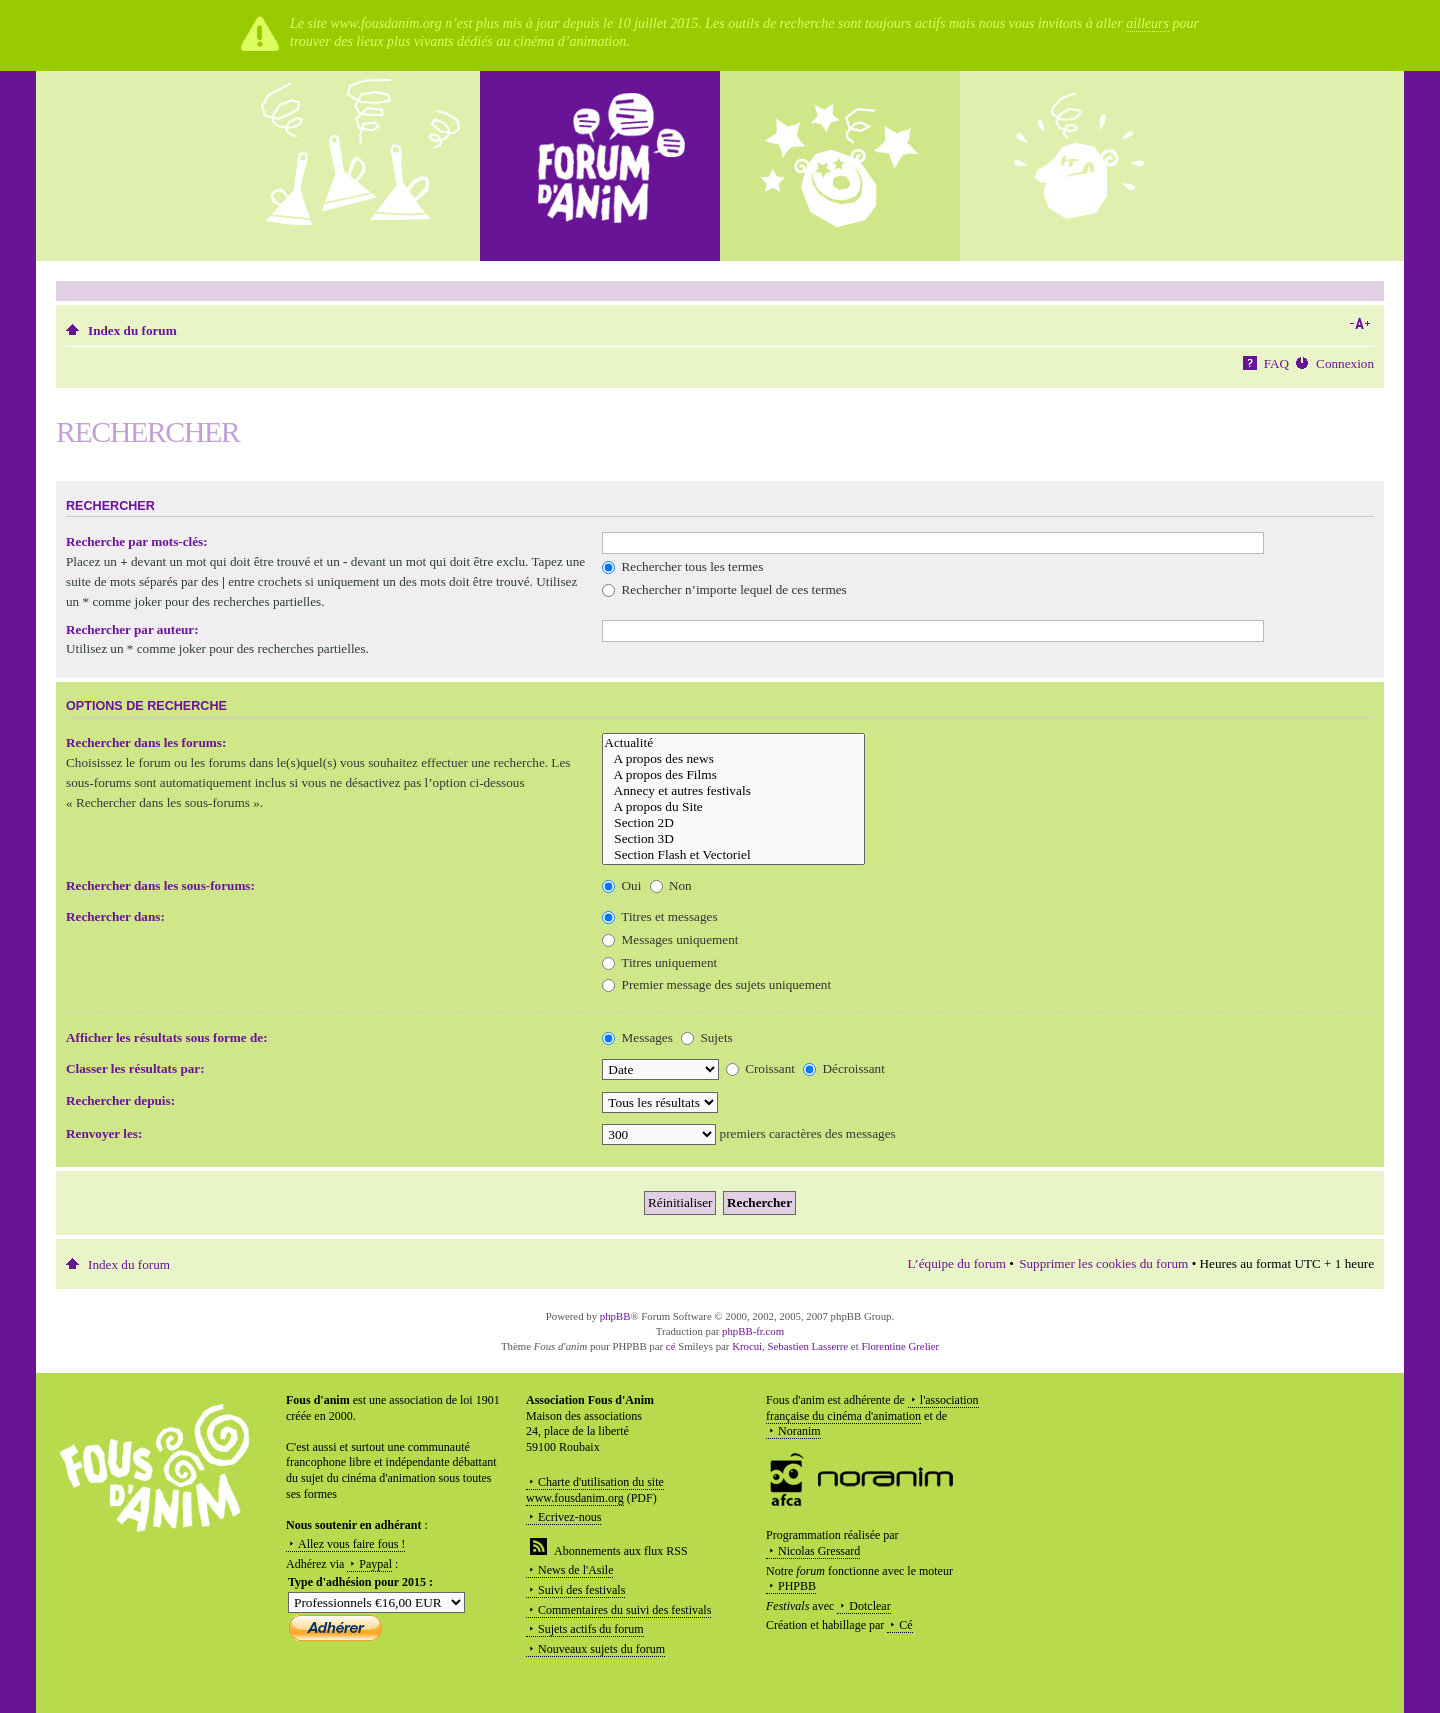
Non (671, 885)
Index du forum (132, 330)
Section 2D (733, 823)
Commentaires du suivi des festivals (624, 1610)
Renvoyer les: (104, 1133)
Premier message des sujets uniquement (716, 984)
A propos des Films (733, 775)
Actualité (733, 743)
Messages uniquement (670, 939)
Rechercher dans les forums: (146, 742)
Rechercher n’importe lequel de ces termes (724, 589)
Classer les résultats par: (135, 1068)
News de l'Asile (575, 1570)
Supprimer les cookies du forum (1103, 1263)
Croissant (760, 1068)
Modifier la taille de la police (1359, 324)
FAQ (1276, 363)
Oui (621, 885)
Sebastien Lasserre (808, 1346)
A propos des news (733, 759)
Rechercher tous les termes (682, 566)
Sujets (707, 1037)
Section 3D (733, 839)
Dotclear (869, 1606)
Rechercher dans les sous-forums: (160, 885)
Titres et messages (659, 916)
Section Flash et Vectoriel (733, 855)
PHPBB (797, 1586)
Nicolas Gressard (819, 1551)
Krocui (747, 1346)
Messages (637, 1037)
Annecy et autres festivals (733, 791)
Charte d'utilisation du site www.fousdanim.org (595, 1490)
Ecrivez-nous (569, 1517)
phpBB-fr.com (753, 1331)
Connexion (1345, 363)
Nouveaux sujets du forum (601, 1649)
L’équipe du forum (957, 1263)
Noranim (799, 1431)
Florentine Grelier (900, 1346)
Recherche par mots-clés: (137, 541)
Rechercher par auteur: (132, 629)
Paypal (375, 1564)
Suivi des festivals (581, 1590)
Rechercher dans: (115, 916)
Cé (905, 1625)
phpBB (615, 1316)
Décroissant (844, 1068)
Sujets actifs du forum (591, 1629)
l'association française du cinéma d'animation (872, 1408)
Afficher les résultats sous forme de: (167, 1037)
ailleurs (1147, 23)
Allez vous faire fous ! (351, 1544)
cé (671, 1346)
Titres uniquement (659, 962)
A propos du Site (733, 807)
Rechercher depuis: (120, 1100)
